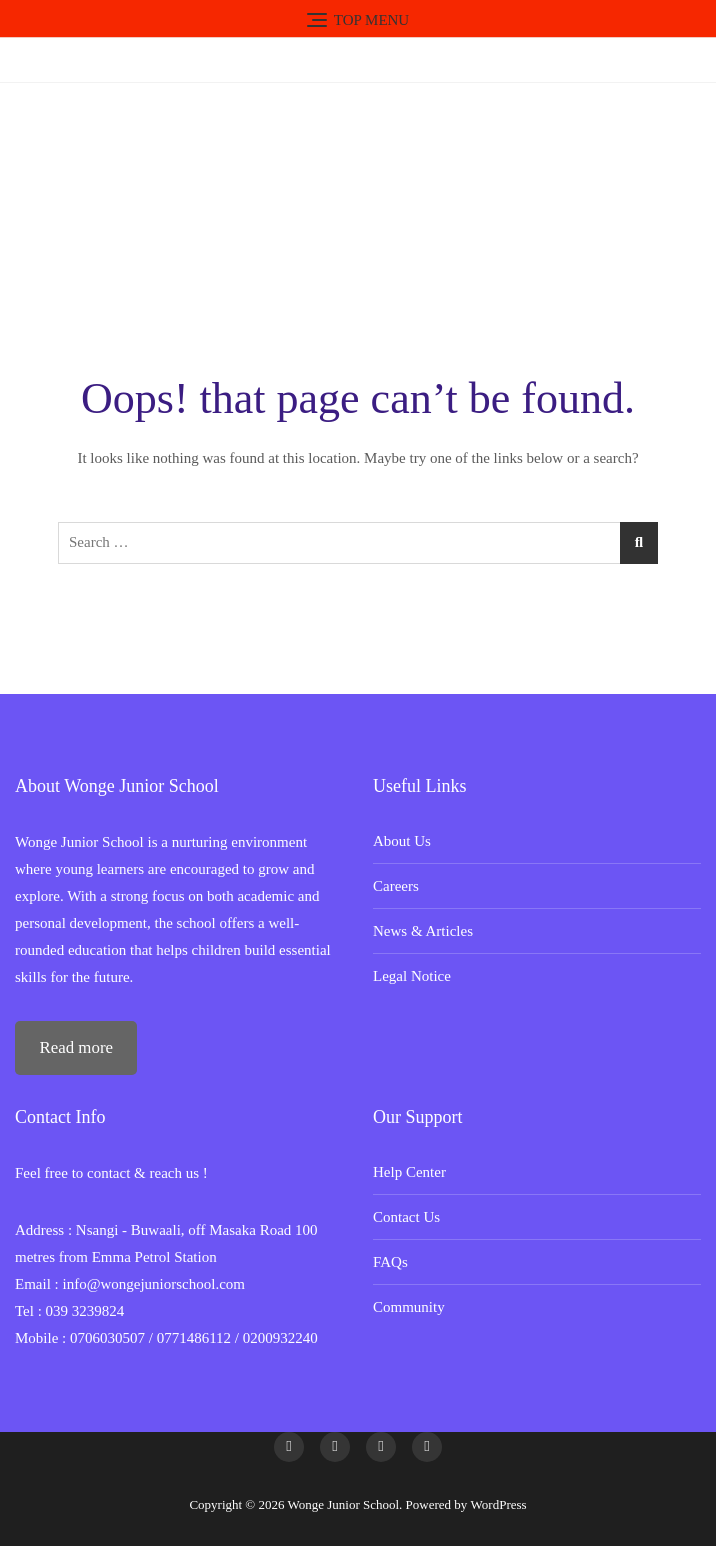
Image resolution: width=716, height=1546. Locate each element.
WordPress (499, 1504)
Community (409, 1307)
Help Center (409, 1172)
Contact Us (406, 1217)
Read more (76, 1047)
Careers (396, 886)
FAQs (390, 1262)
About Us (402, 841)
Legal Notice (412, 976)
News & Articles (423, 931)
